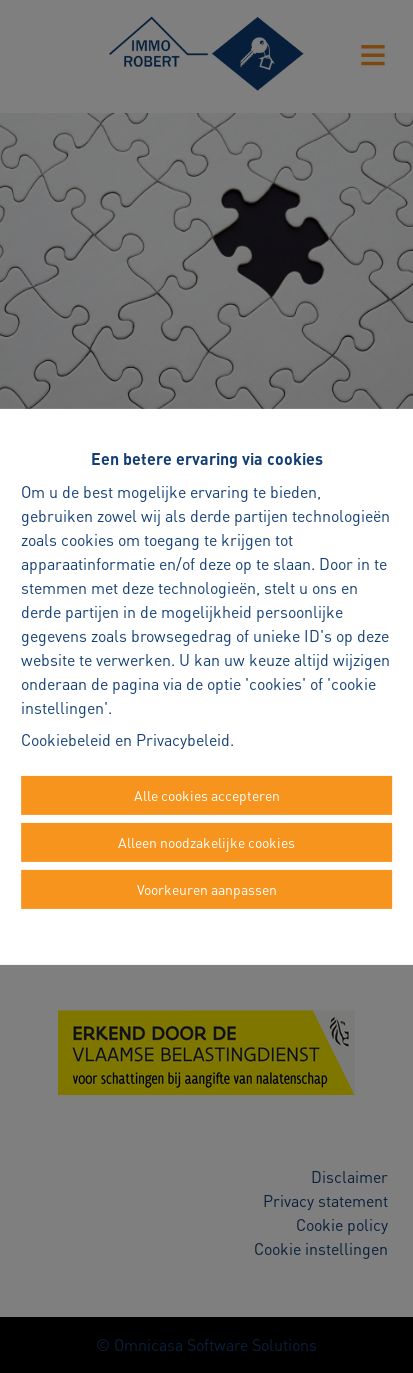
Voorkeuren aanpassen (207, 889)
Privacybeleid (183, 739)
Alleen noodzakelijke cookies (206, 842)
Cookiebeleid (66, 739)
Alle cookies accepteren (207, 795)
